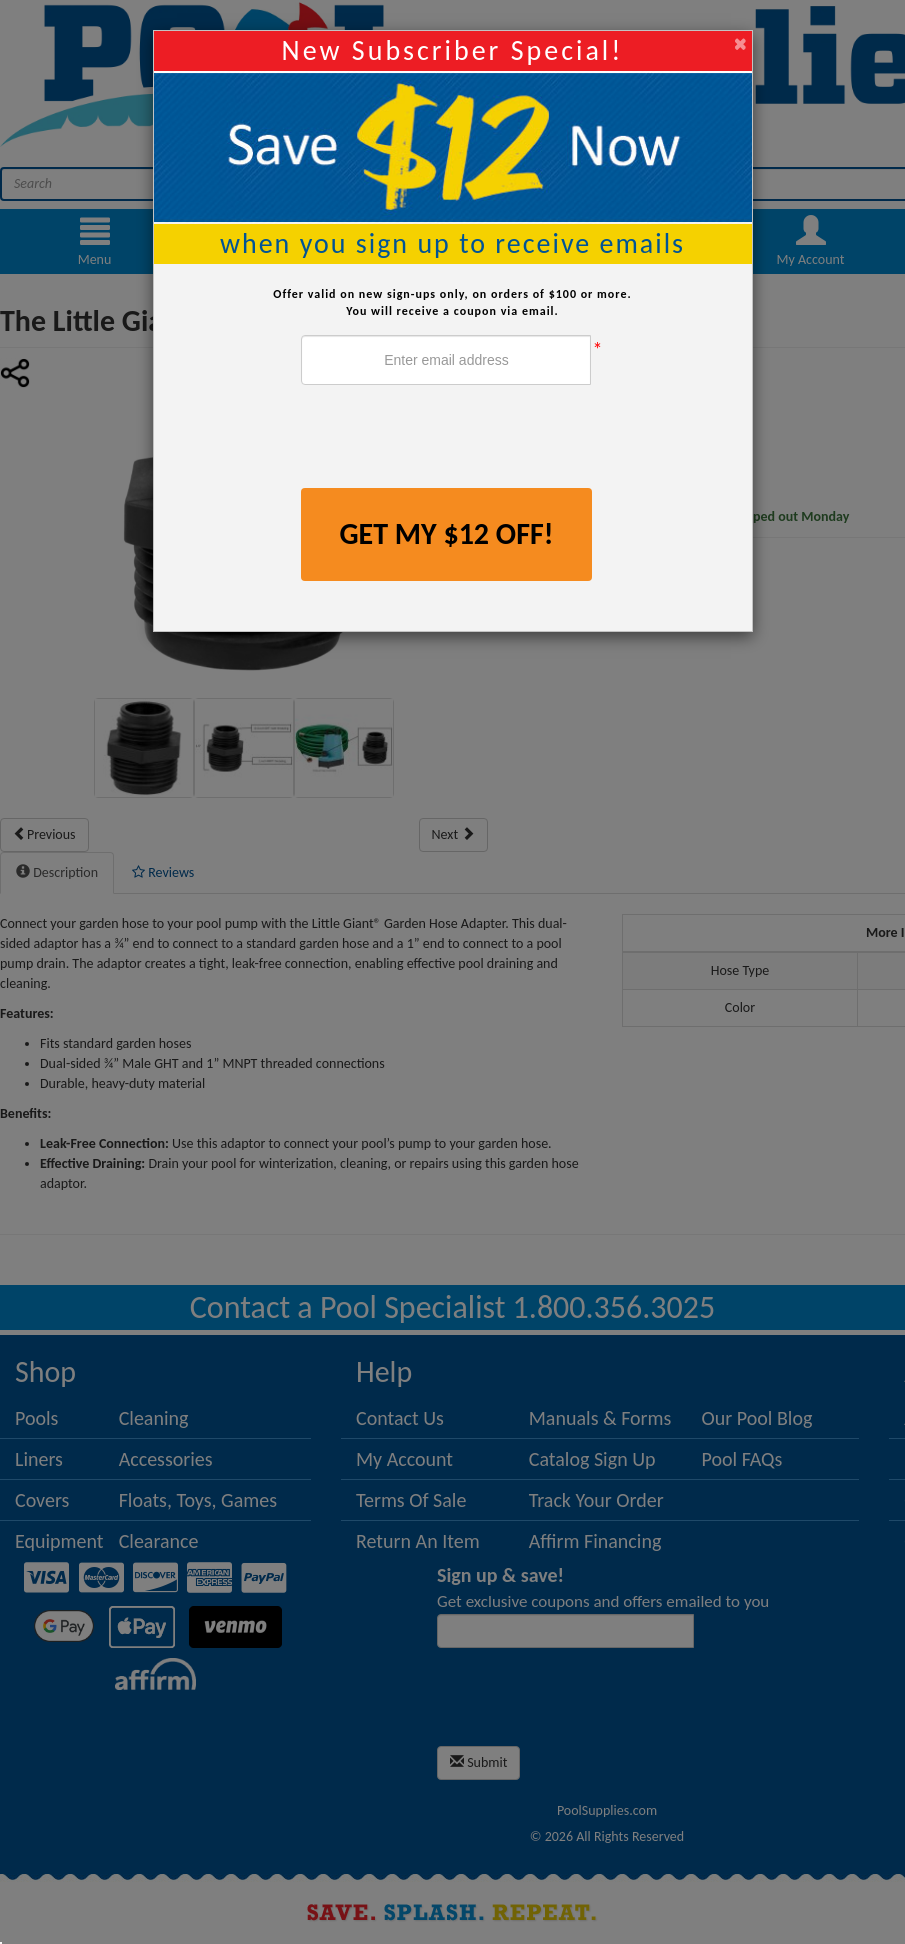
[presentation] (453, 439)
